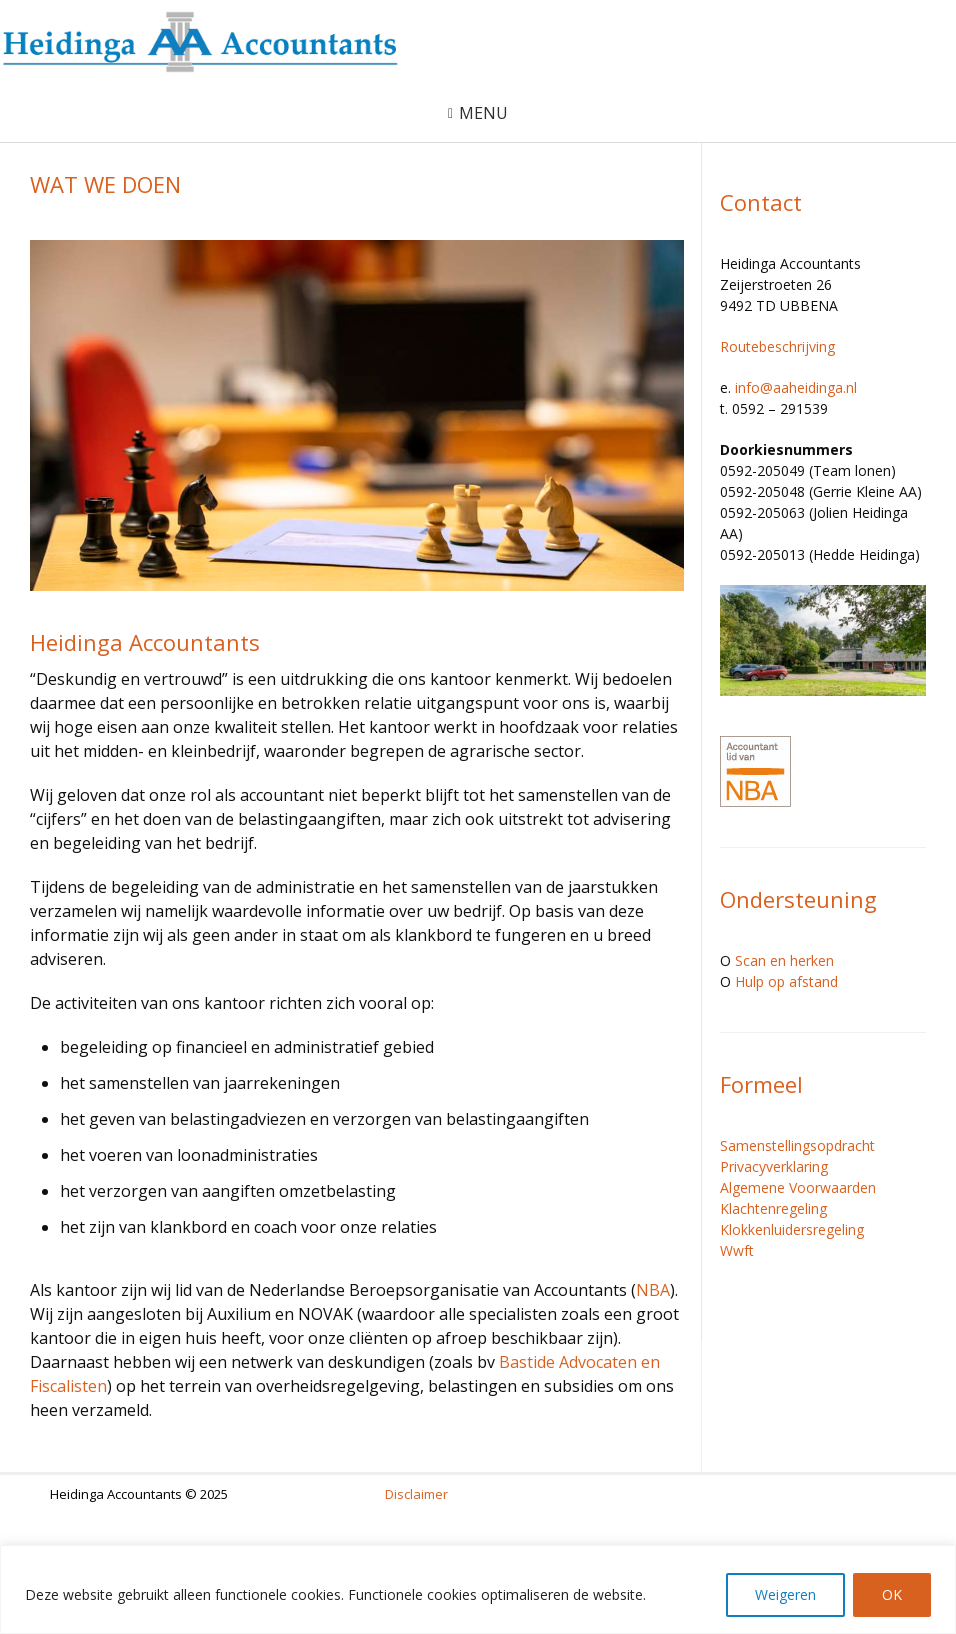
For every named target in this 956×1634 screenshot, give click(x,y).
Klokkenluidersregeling (792, 1229)
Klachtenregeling (773, 1208)
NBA (653, 1290)
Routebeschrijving (777, 346)
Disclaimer (416, 1494)
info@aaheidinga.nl (796, 387)
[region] (478, 1589)
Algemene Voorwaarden (798, 1187)
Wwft (737, 1250)
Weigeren (785, 1594)
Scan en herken (784, 960)
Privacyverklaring (774, 1166)
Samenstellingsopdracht (797, 1145)
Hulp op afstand (786, 981)
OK (892, 1594)
